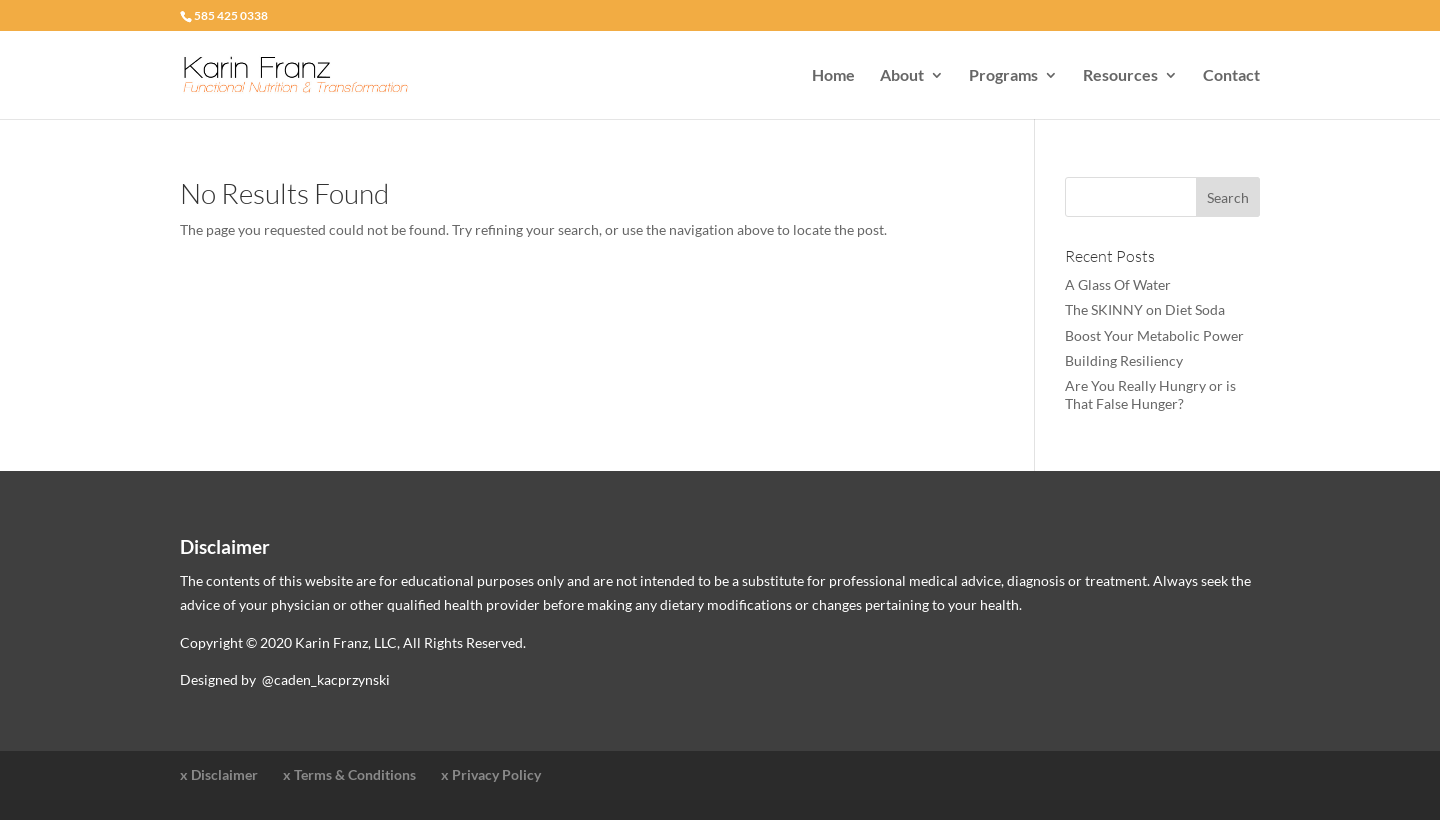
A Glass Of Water (1118, 284)
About (902, 76)
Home (833, 76)
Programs (1003, 76)
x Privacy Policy (491, 774)
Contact (1231, 76)
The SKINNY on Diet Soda (1145, 309)
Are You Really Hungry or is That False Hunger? (1150, 394)
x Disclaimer (219, 774)
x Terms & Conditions (349, 774)
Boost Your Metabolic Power (1154, 335)
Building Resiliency (1124, 360)
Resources (1120, 76)
